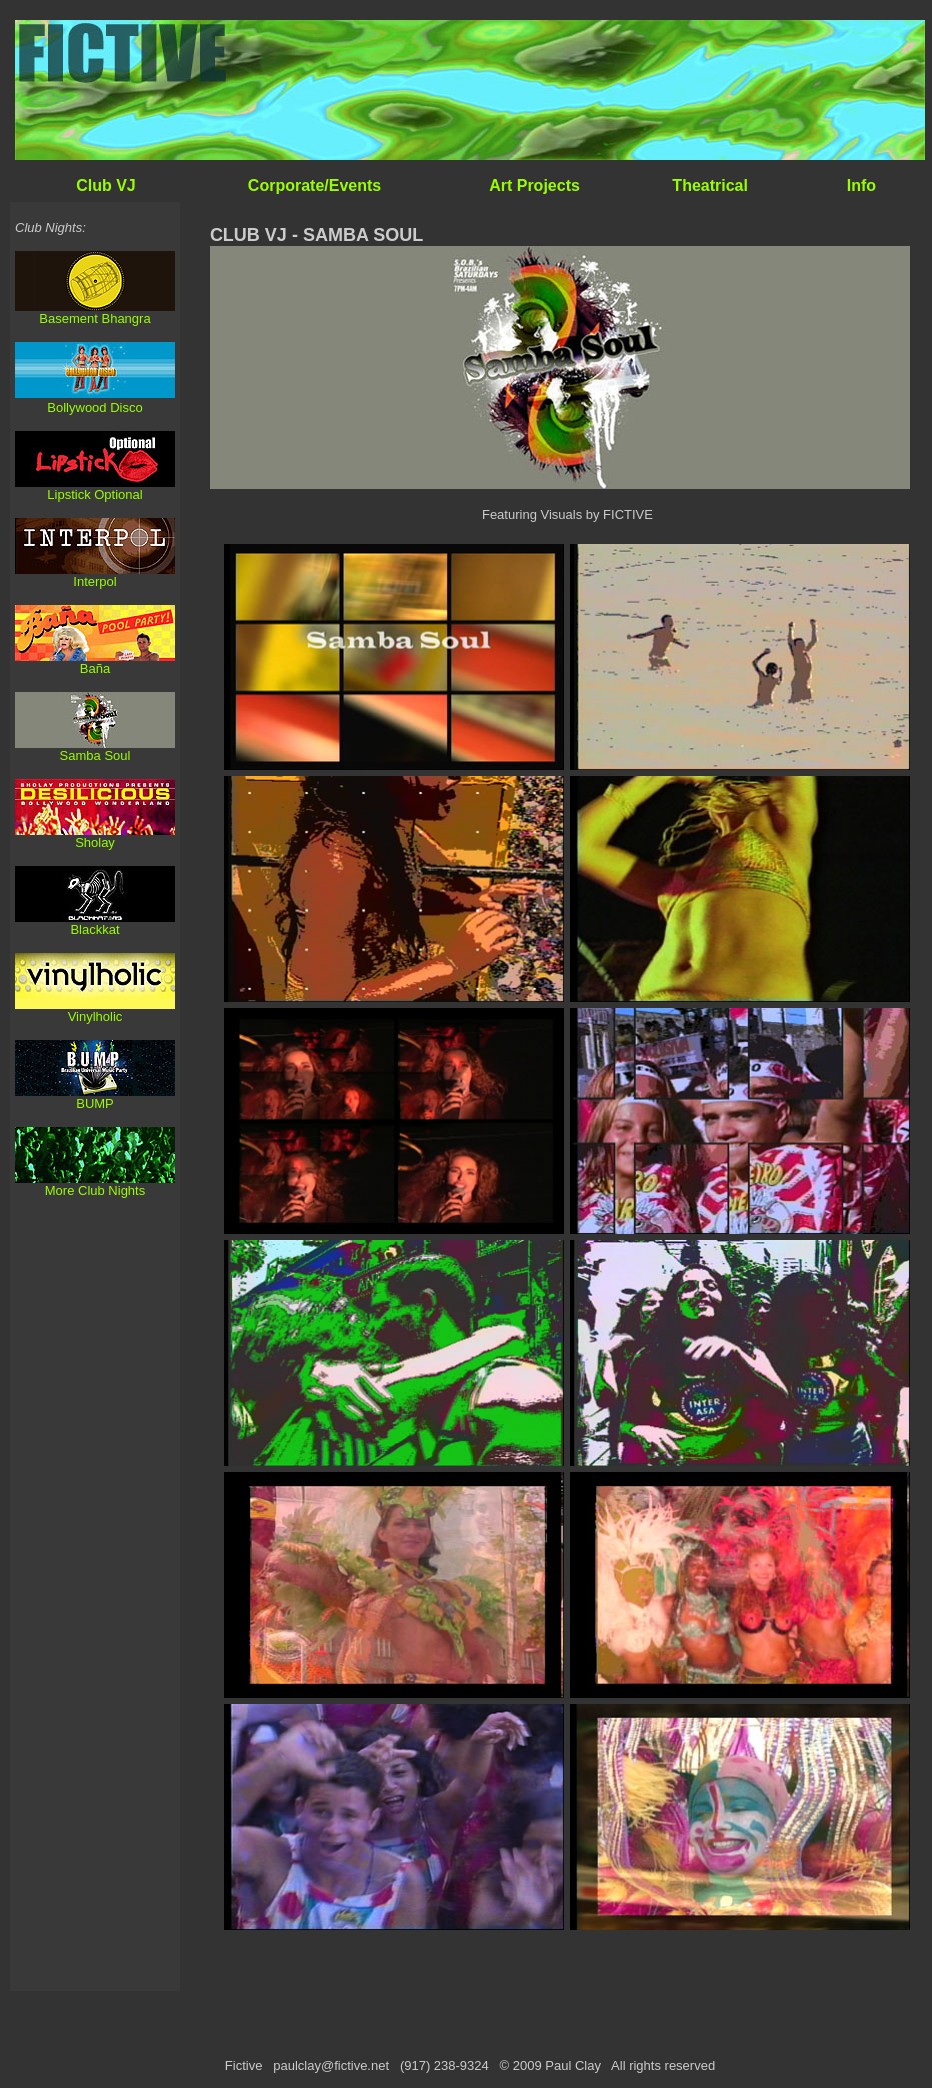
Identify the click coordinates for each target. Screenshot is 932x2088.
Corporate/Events (314, 185)
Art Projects (534, 185)
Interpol (94, 581)
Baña (95, 668)
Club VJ (106, 185)
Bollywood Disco (94, 407)
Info (861, 185)
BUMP (95, 1103)
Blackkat (94, 929)
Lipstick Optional (94, 494)
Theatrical (710, 185)
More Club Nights (95, 1190)
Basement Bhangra (94, 318)
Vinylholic (95, 1016)
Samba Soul (95, 755)
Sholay (95, 842)
